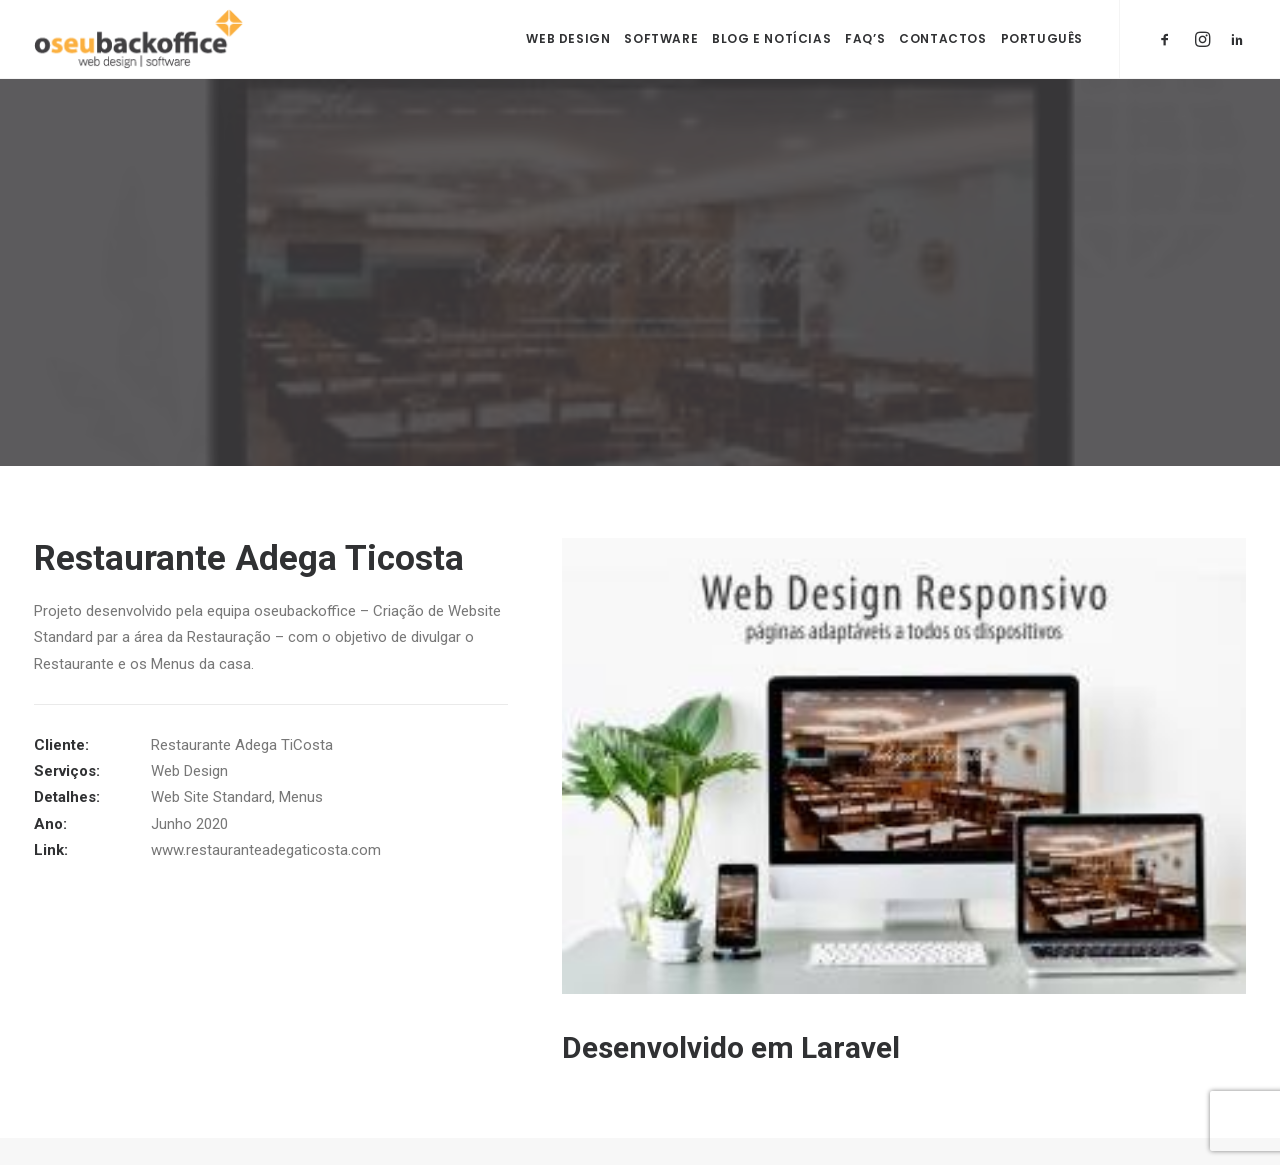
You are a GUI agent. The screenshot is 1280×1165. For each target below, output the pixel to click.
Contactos (942, 38)
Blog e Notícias (771, 38)
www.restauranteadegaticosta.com (266, 848)
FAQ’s (865, 38)
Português (1042, 38)
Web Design (568, 38)
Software (661, 38)
